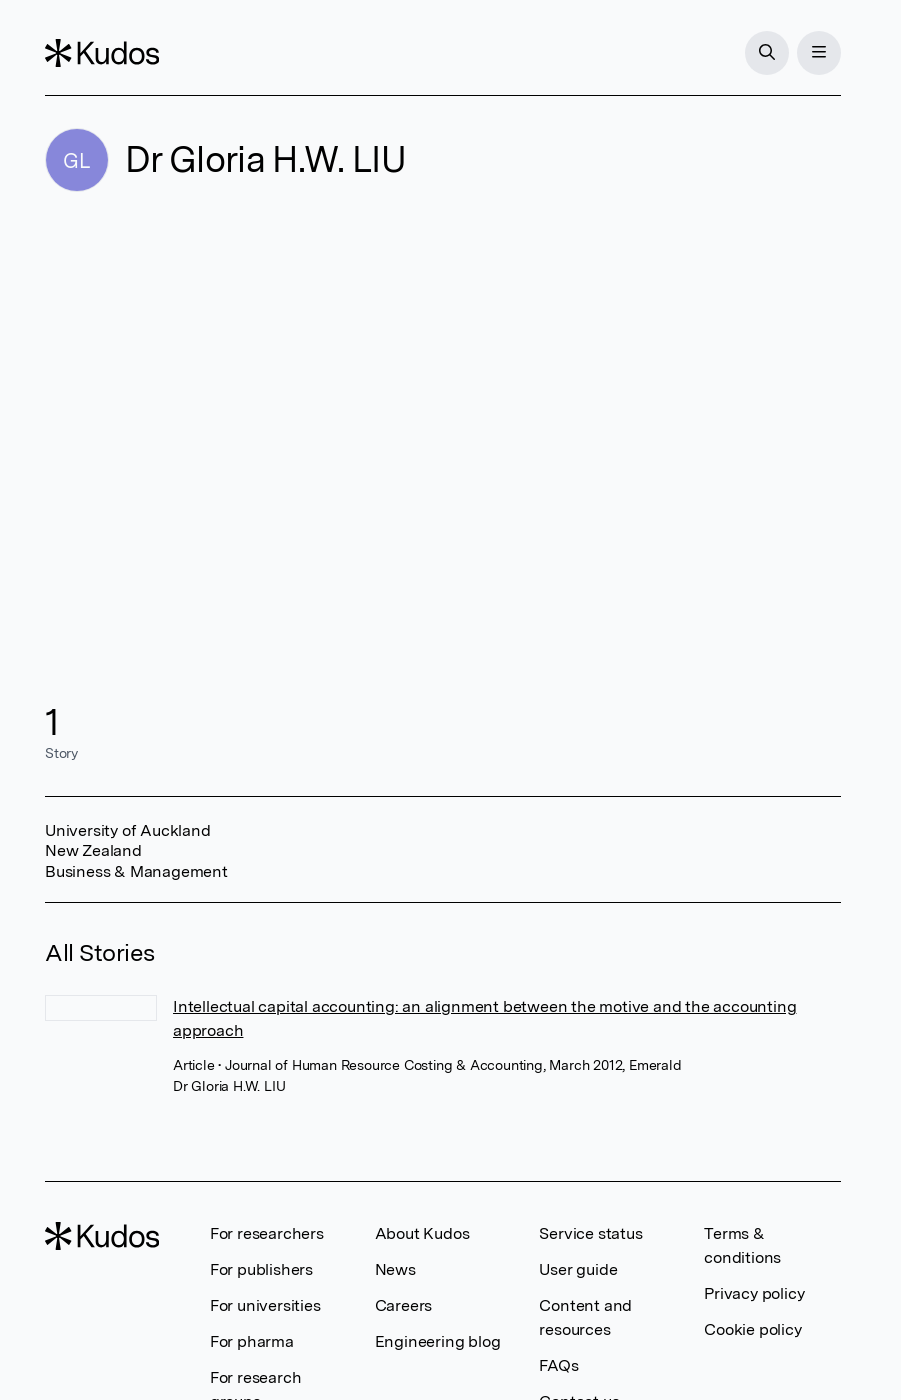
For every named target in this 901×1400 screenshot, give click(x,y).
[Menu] (819, 53)
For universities (265, 1305)
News (395, 1269)
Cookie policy (752, 1329)
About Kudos (422, 1233)
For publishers (261, 1269)
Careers (404, 1305)
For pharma (252, 1341)
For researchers (267, 1233)
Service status (590, 1233)
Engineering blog (438, 1341)
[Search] (767, 53)
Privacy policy (754, 1293)
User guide (578, 1269)
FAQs (558, 1365)
